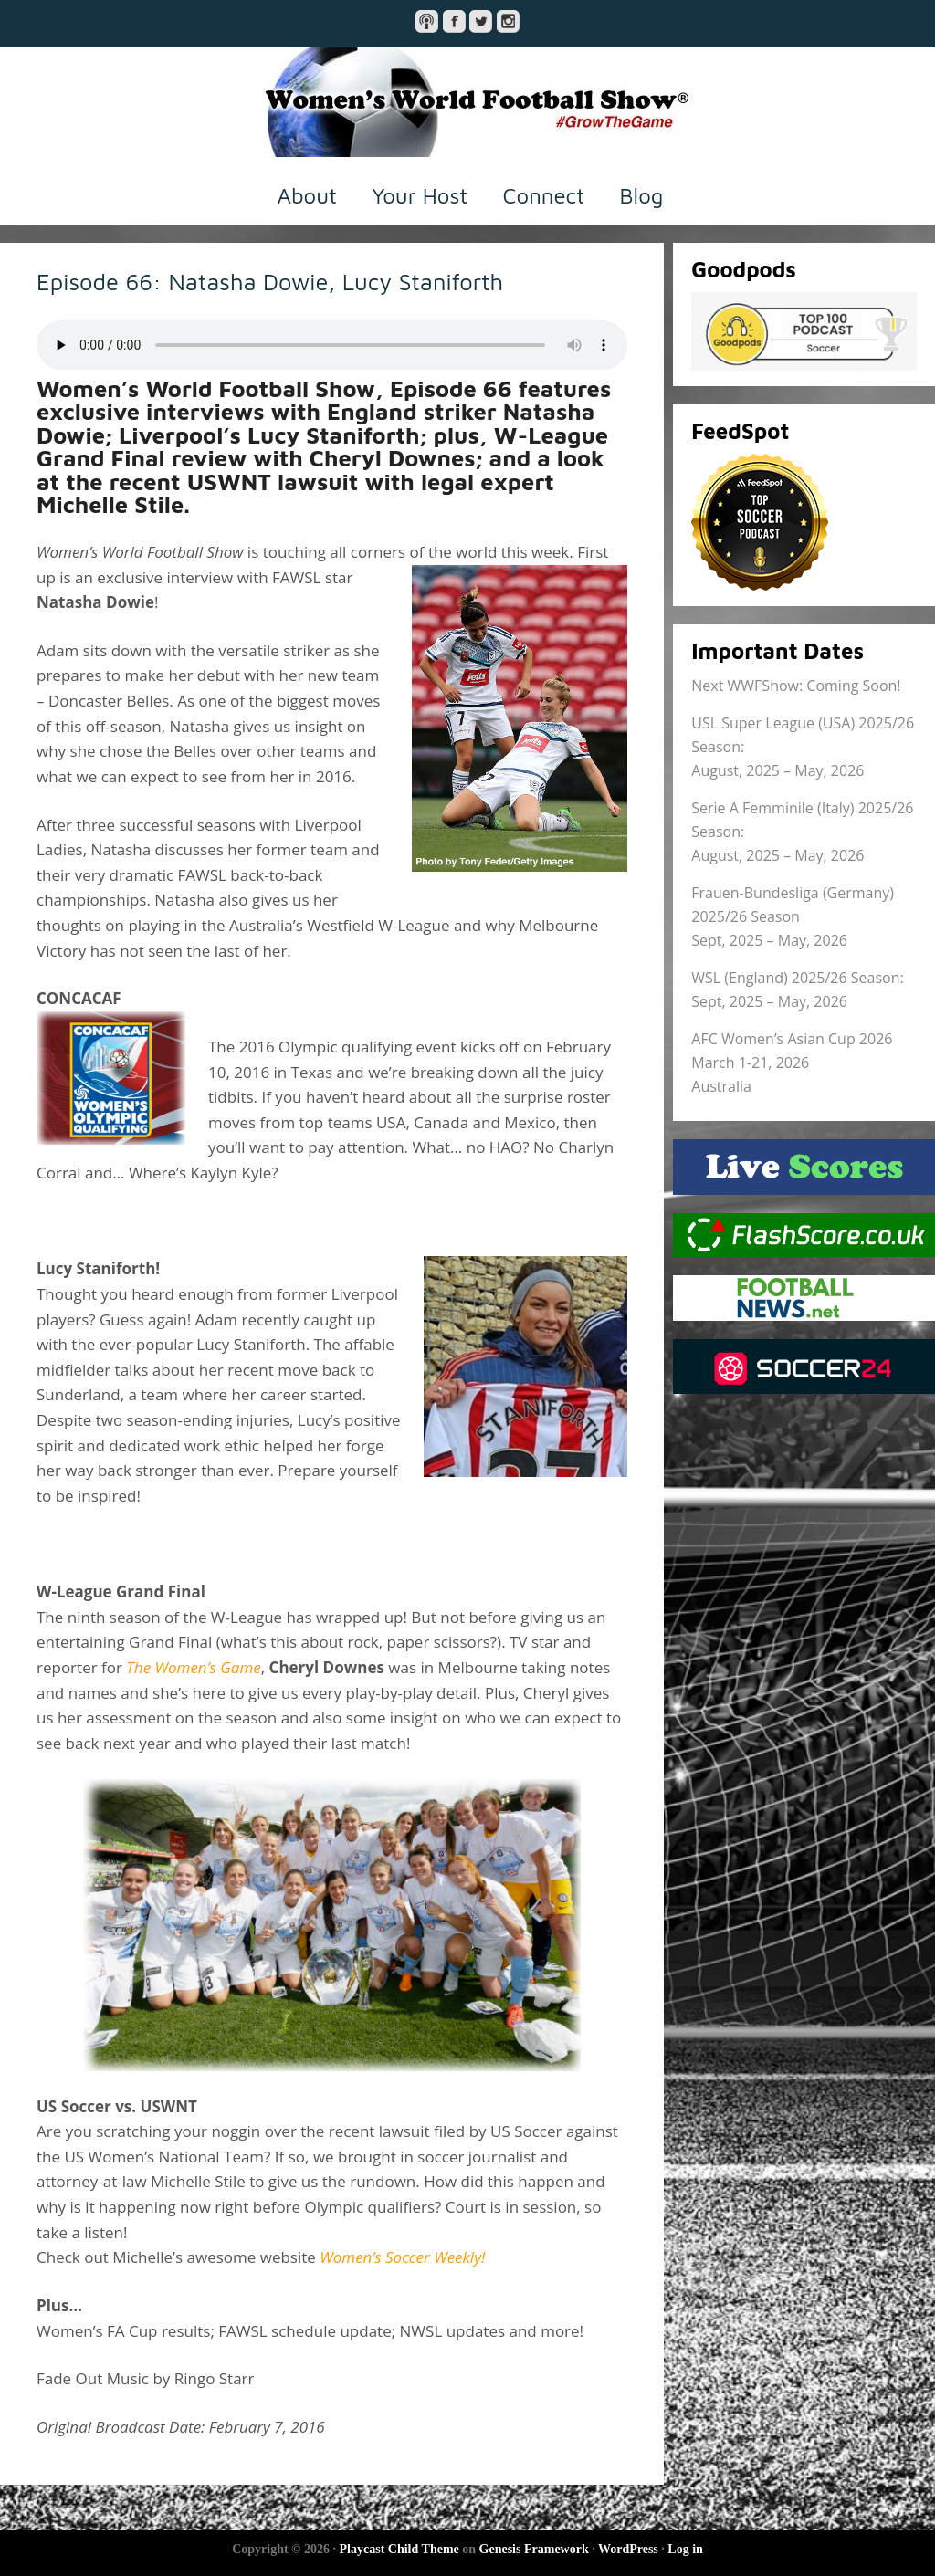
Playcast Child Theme (399, 2549)
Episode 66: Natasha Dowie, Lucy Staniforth (270, 281)
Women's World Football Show (467, 102)
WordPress (628, 2549)
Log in (685, 2549)
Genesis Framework (534, 2549)
